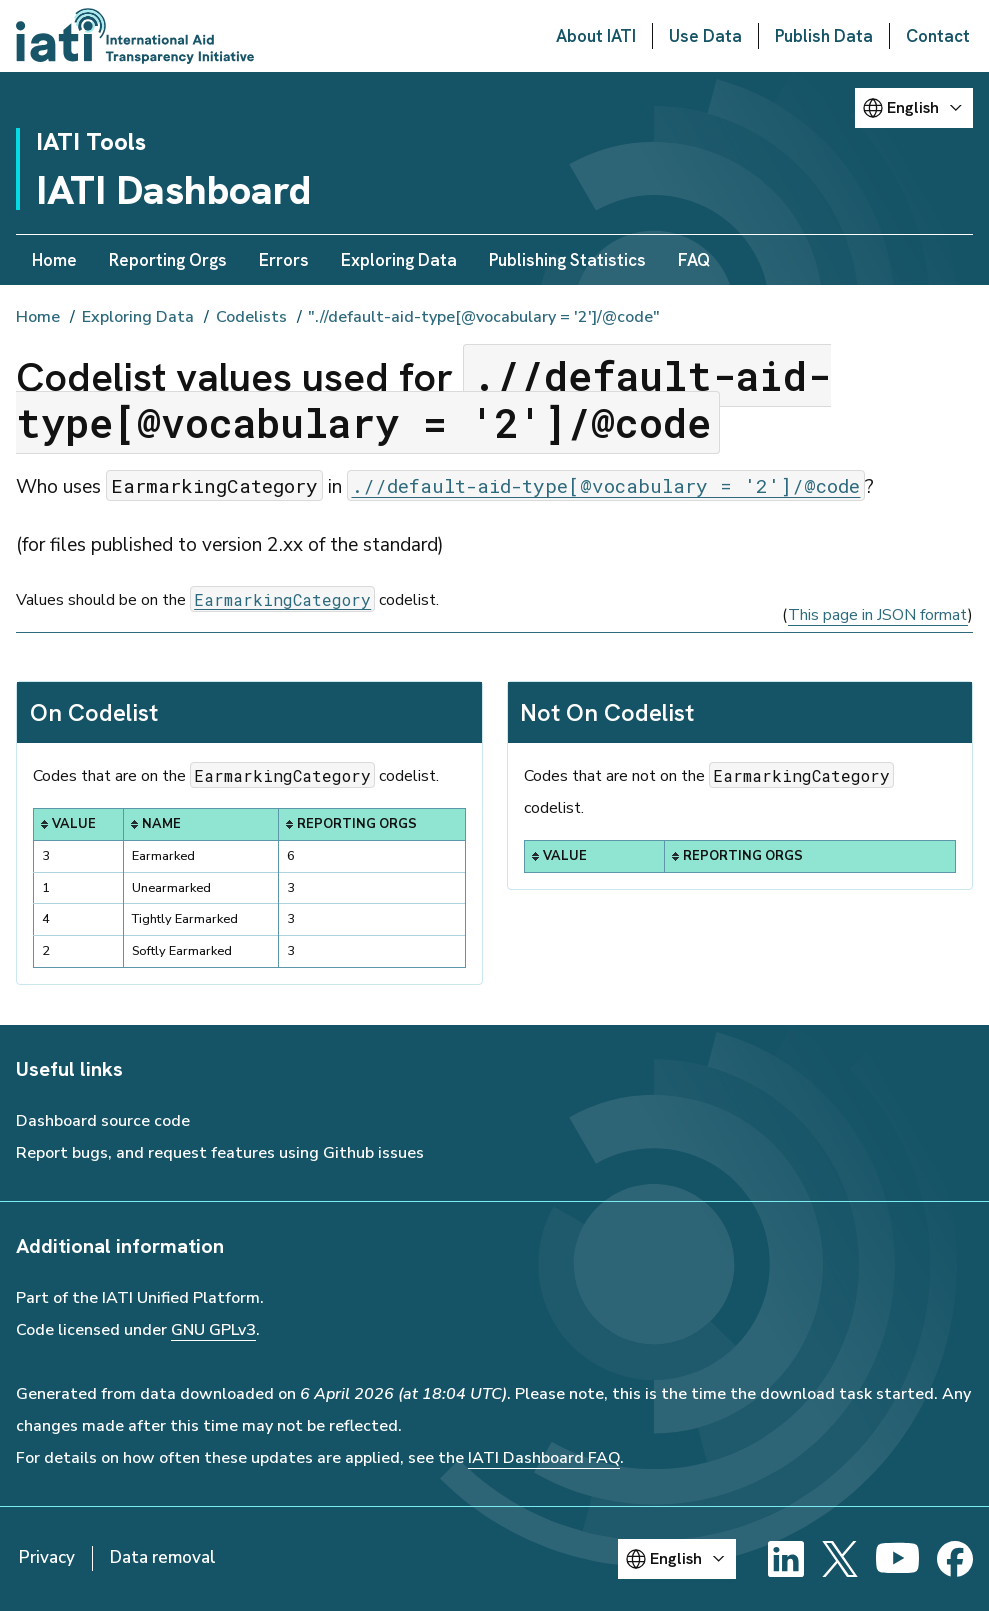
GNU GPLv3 (213, 1330)
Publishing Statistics (567, 260)
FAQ (694, 260)
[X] (840, 1559)
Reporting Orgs (168, 260)
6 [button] (291, 856)
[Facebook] (955, 1559)
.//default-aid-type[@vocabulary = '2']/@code (605, 485)
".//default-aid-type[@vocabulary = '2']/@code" (484, 317)
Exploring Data (399, 260)
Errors (284, 260)
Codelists (251, 317)
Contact (938, 36)
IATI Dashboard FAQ (544, 1458)
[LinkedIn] (786, 1559)
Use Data (705, 36)
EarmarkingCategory (282, 598)
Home (54, 260)
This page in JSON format (878, 615)
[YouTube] (897, 1559)
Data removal (163, 1557)
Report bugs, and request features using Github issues (220, 1153)
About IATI (596, 36)
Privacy (47, 1557)
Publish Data (824, 36)
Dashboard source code (103, 1121)
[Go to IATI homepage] (135, 36)
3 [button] (291, 888)
